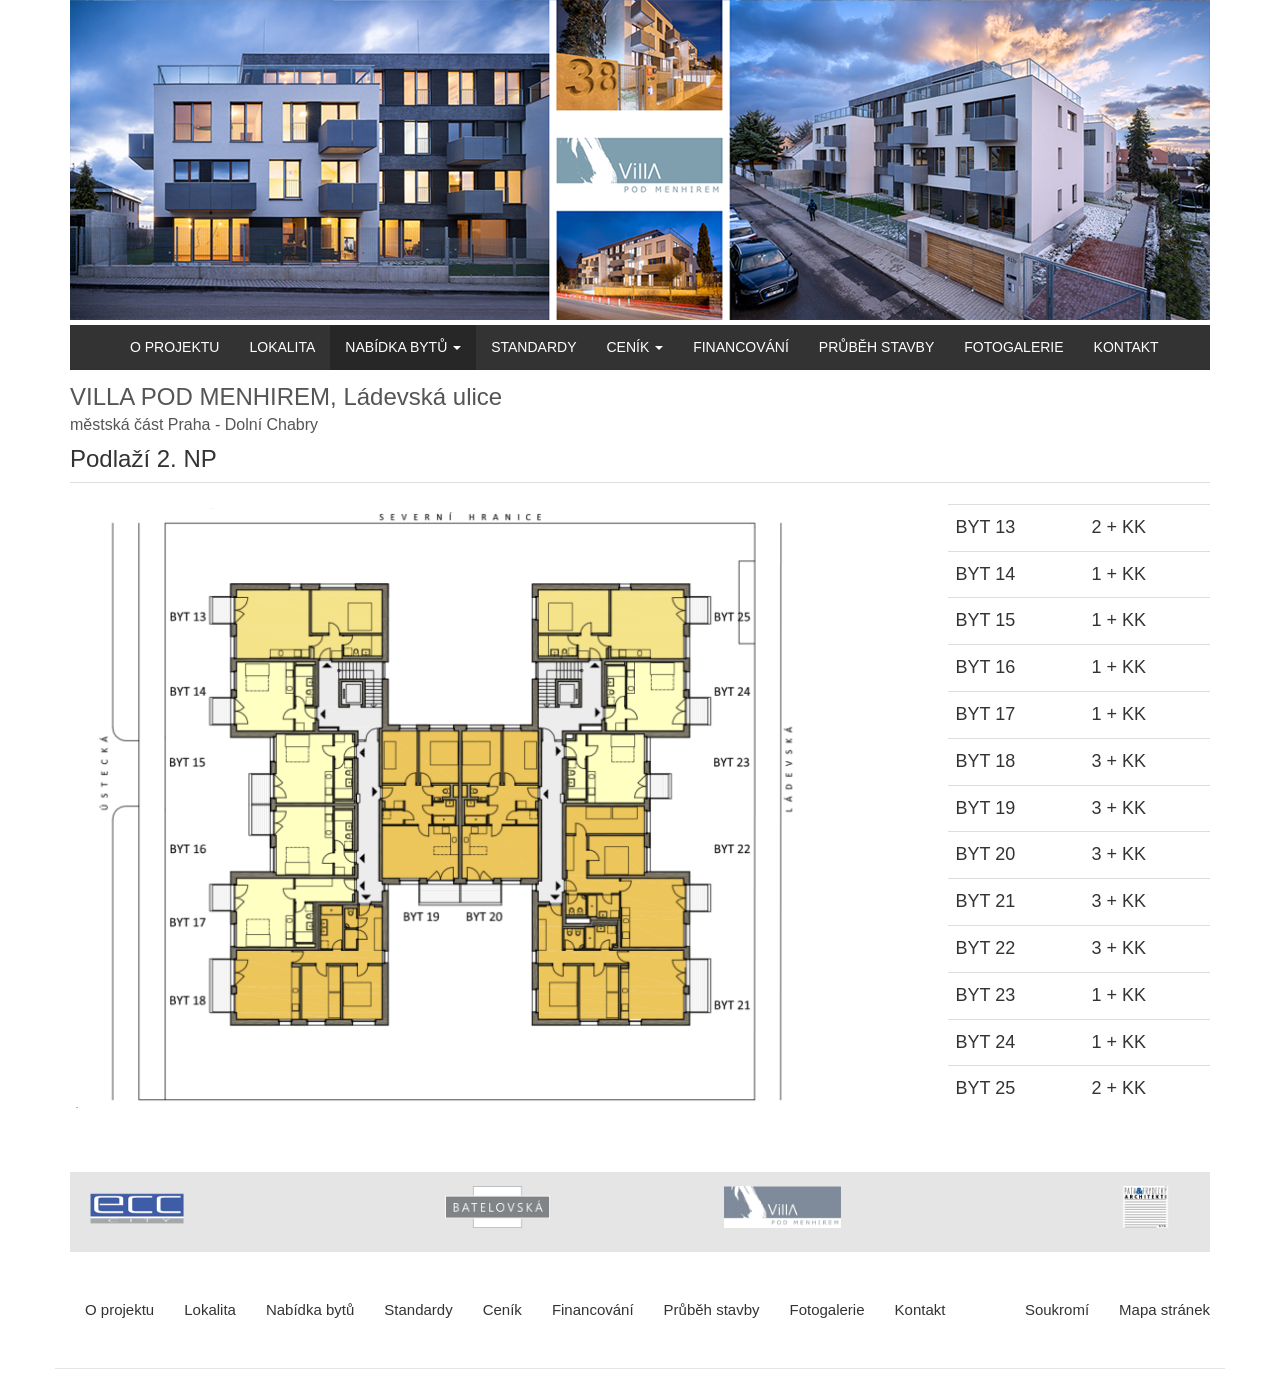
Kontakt (1126, 347)
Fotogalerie (1013, 347)
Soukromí (1057, 1309)
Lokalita (282, 347)
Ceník (634, 347)
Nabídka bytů (403, 347)
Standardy (533, 347)
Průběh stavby (876, 347)
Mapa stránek (1164, 1309)
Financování (741, 347)
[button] (494, 808)
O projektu (174, 347)
